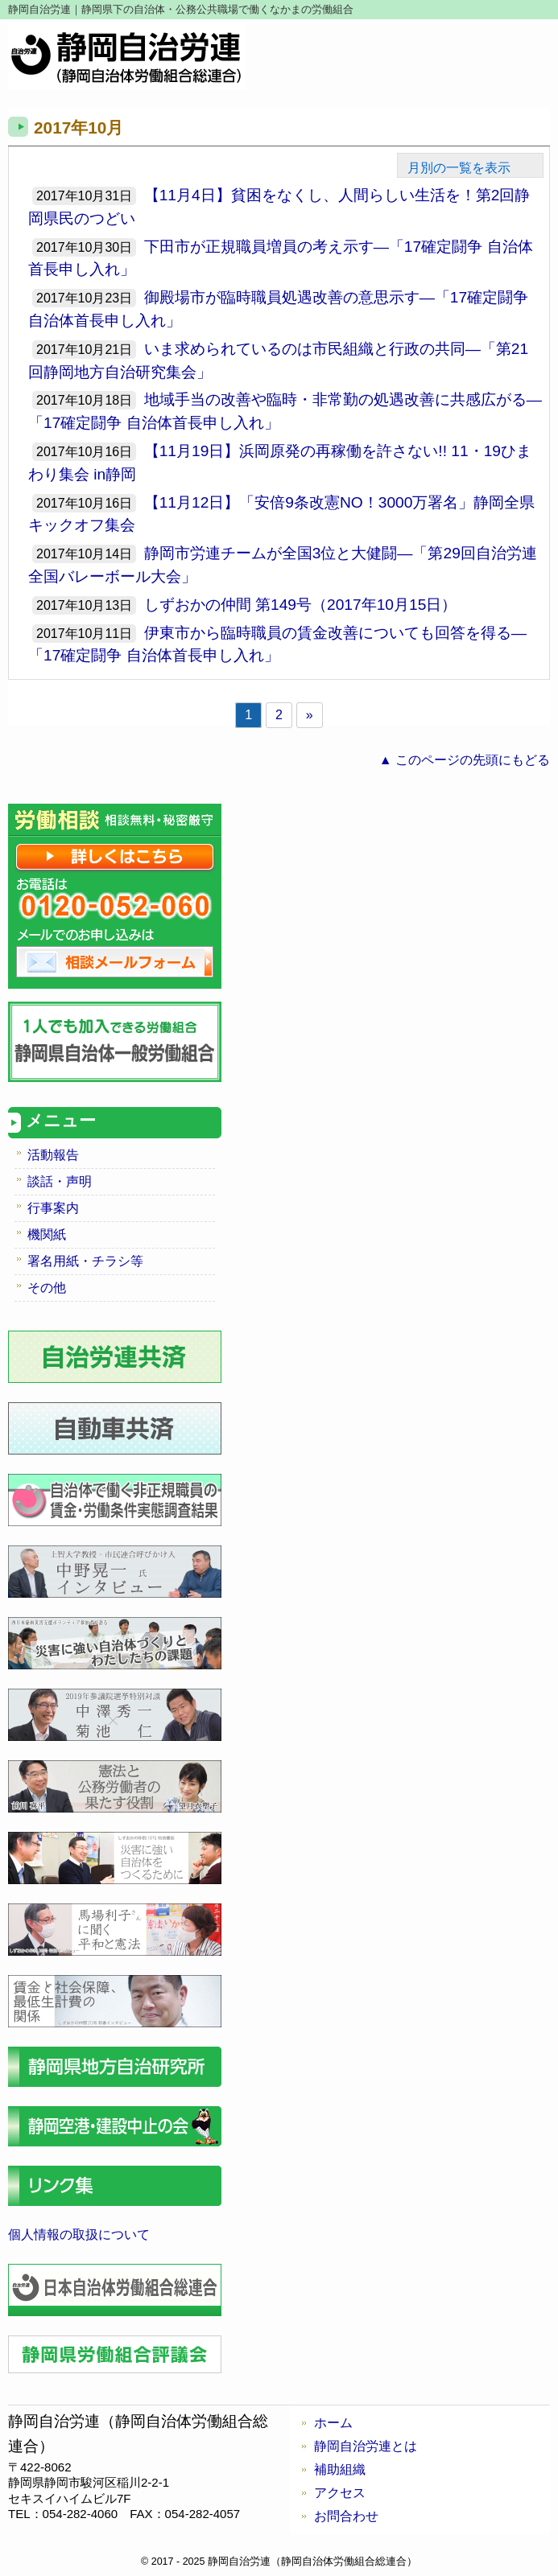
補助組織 (340, 2469)
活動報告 (53, 1155)
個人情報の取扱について (79, 2234)
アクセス (340, 2493)
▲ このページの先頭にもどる (464, 760)
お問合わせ (346, 2516)
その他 (46, 1287)
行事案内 (53, 1208)
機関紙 (46, 1234)
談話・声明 (59, 1181)
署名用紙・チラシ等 (85, 1261)
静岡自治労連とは (365, 2446)
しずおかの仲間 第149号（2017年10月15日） (300, 604)
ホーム (333, 2423)
